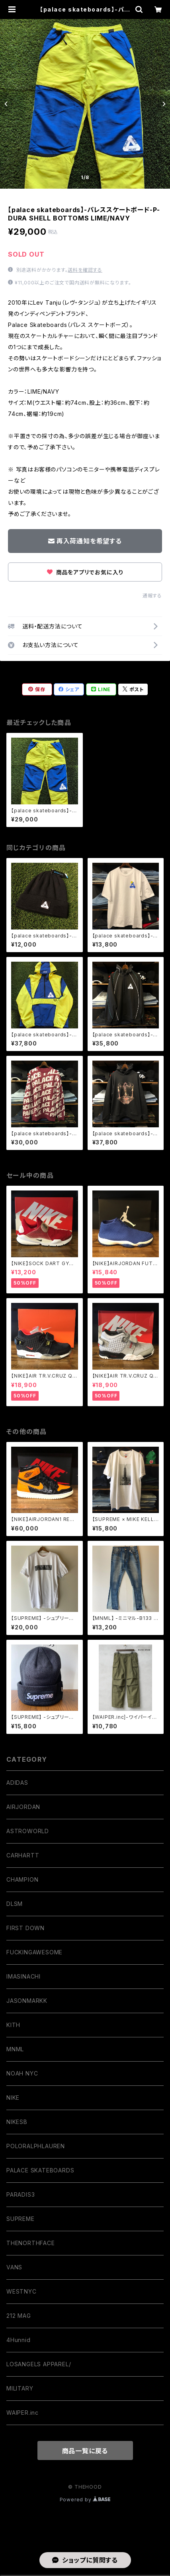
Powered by (85, 2500)
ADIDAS (17, 1782)
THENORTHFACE (30, 2243)
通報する (152, 596)
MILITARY (19, 2388)
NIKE (13, 2097)
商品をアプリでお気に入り (85, 572)
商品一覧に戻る (85, 2451)
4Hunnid (18, 2339)
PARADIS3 (20, 2194)
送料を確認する (85, 270)
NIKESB (16, 2121)
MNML (15, 2049)
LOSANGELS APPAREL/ (38, 2364)
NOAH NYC (22, 2073)
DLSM (14, 1903)
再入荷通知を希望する (85, 541)
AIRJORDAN (23, 1806)
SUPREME (20, 2218)
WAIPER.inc (22, 2412)
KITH (13, 2024)
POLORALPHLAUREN (35, 2146)
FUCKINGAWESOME (34, 1952)
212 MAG (18, 2315)
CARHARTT (22, 1855)
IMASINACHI (23, 1976)
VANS (14, 2267)
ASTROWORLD (27, 1831)
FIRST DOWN (25, 1928)
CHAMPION (22, 1879)
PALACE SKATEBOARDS (40, 2170)
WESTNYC (21, 2291)
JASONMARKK (26, 2000)
